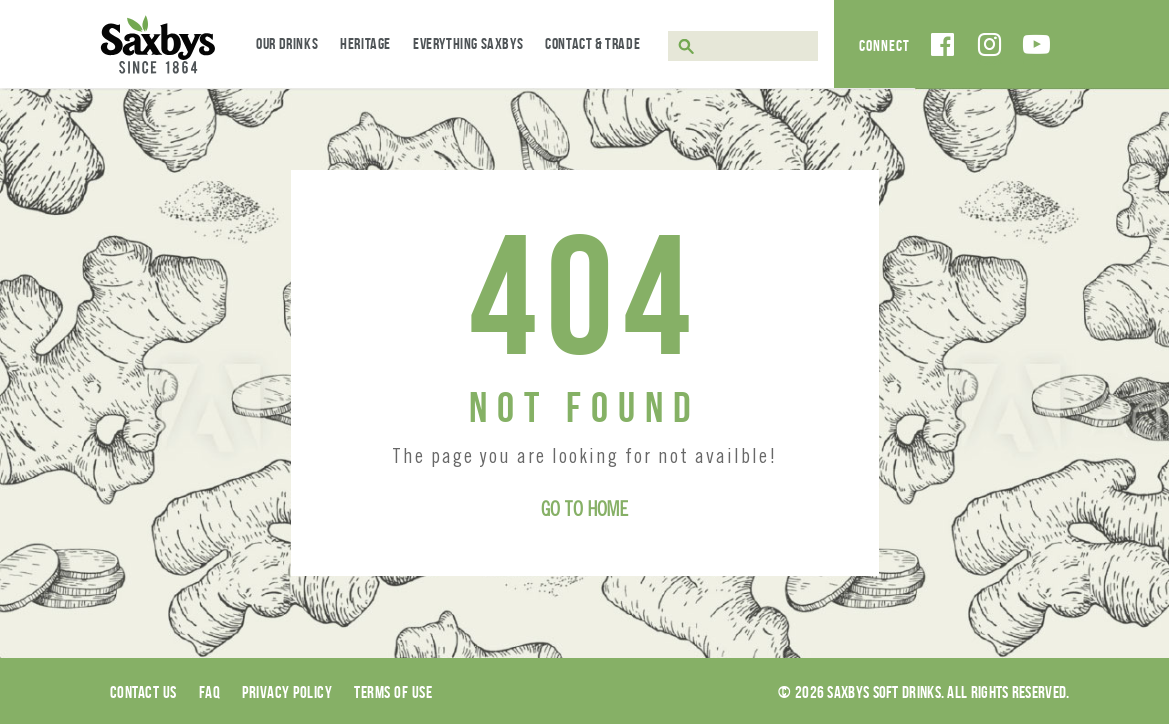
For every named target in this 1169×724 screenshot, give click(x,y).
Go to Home (584, 512)
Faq (210, 692)
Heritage (365, 43)
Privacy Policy (287, 692)
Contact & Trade (592, 43)
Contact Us (143, 692)
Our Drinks (287, 43)
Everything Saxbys (468, 43)
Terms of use (393, 692)
